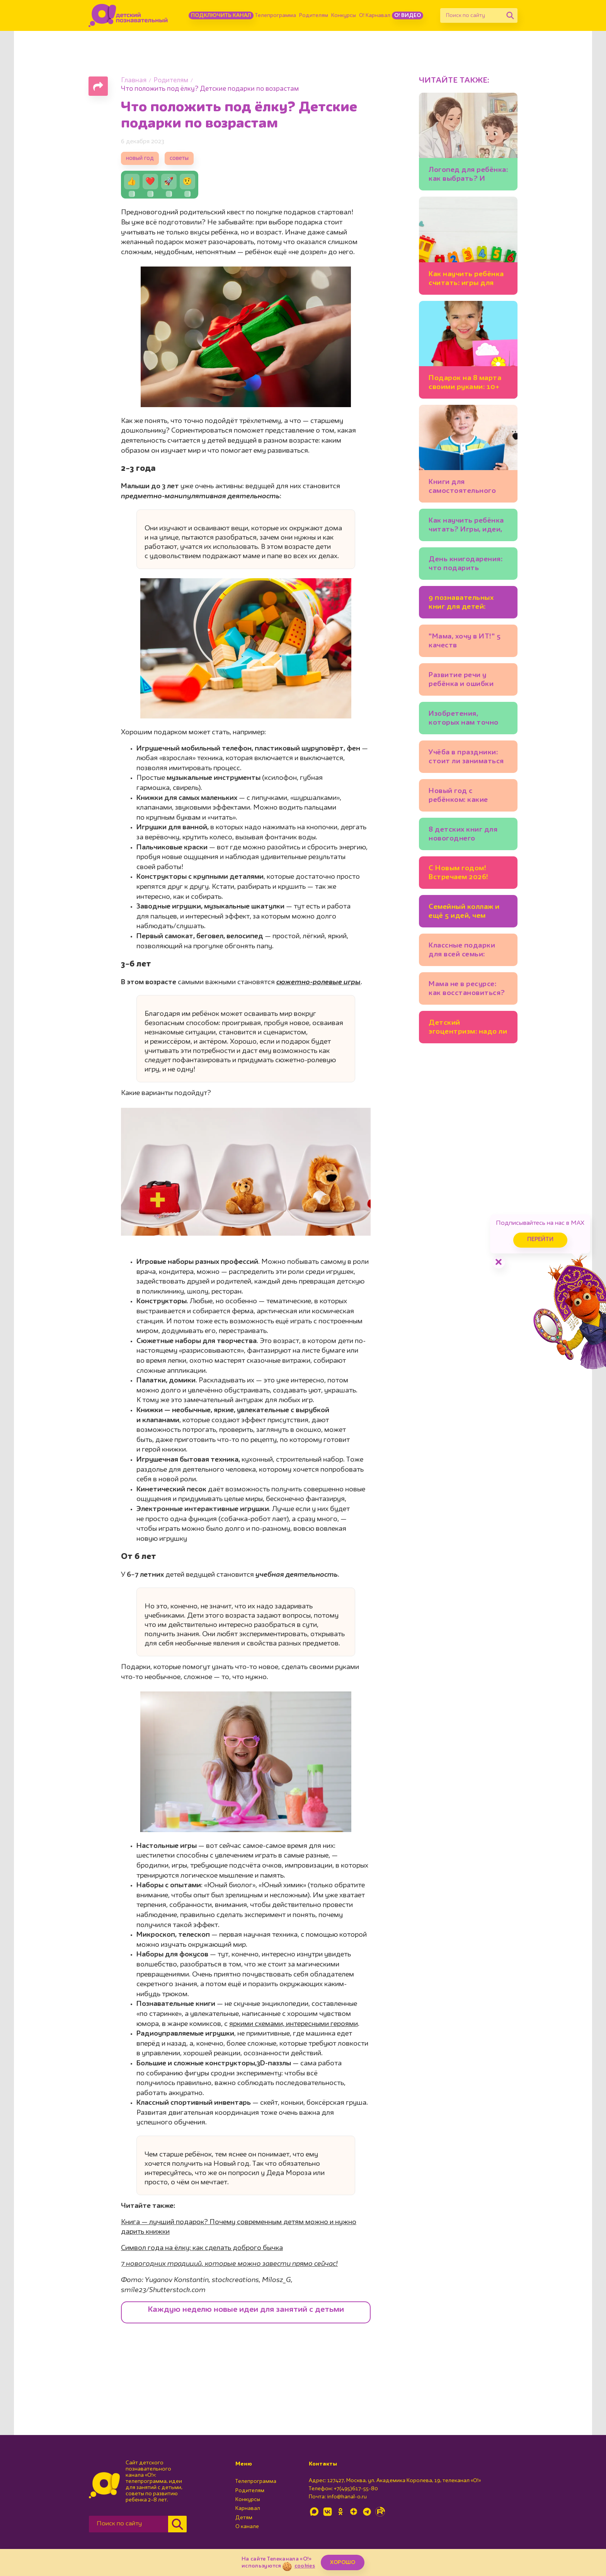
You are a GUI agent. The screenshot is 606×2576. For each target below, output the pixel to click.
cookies (304, 2566)
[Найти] (510, 15)
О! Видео (407, 15)
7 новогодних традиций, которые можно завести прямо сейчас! (229, 2264)
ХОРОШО (342, 2562)
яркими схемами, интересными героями (293, 2024)
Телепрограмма (275, 15)
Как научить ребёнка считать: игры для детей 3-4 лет (466, 280)
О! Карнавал (374, 15)
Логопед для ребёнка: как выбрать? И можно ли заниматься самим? (468, 175)
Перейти (540, 1239)
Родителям (313, 15)
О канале (247, 2526)
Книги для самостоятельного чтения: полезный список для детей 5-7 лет (467, 487)
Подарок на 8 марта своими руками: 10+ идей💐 (465, 383)
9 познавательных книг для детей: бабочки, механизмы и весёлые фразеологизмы (468, 603)
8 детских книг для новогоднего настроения (463, 835)
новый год (140, 158)
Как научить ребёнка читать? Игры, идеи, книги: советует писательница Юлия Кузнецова (466, 526)
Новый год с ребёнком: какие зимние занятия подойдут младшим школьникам (465, 796)
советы (179, 158)
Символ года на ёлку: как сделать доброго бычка (202, 2248)
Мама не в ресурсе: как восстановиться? (467, 988)
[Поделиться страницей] (98, 86)
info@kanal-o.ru (347, 2496)
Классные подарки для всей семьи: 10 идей (462, 951)
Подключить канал (221, 15)
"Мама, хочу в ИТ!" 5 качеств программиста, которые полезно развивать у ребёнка (466, 642)
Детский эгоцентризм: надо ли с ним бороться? (468, 1028)
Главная (133, 80)
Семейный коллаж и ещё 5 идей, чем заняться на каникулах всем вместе (464, 912)
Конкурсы (343, 15)
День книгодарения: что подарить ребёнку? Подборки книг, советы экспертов (465, 565)
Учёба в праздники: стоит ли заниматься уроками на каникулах (466, 758)
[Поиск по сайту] (471, 15)
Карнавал (247, 2508)
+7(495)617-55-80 (356, 2488)
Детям (243, 2517)
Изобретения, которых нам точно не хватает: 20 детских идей (464, 719)
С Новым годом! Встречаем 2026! (459, 872)
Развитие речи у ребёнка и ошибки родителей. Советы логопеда (464, 680)
